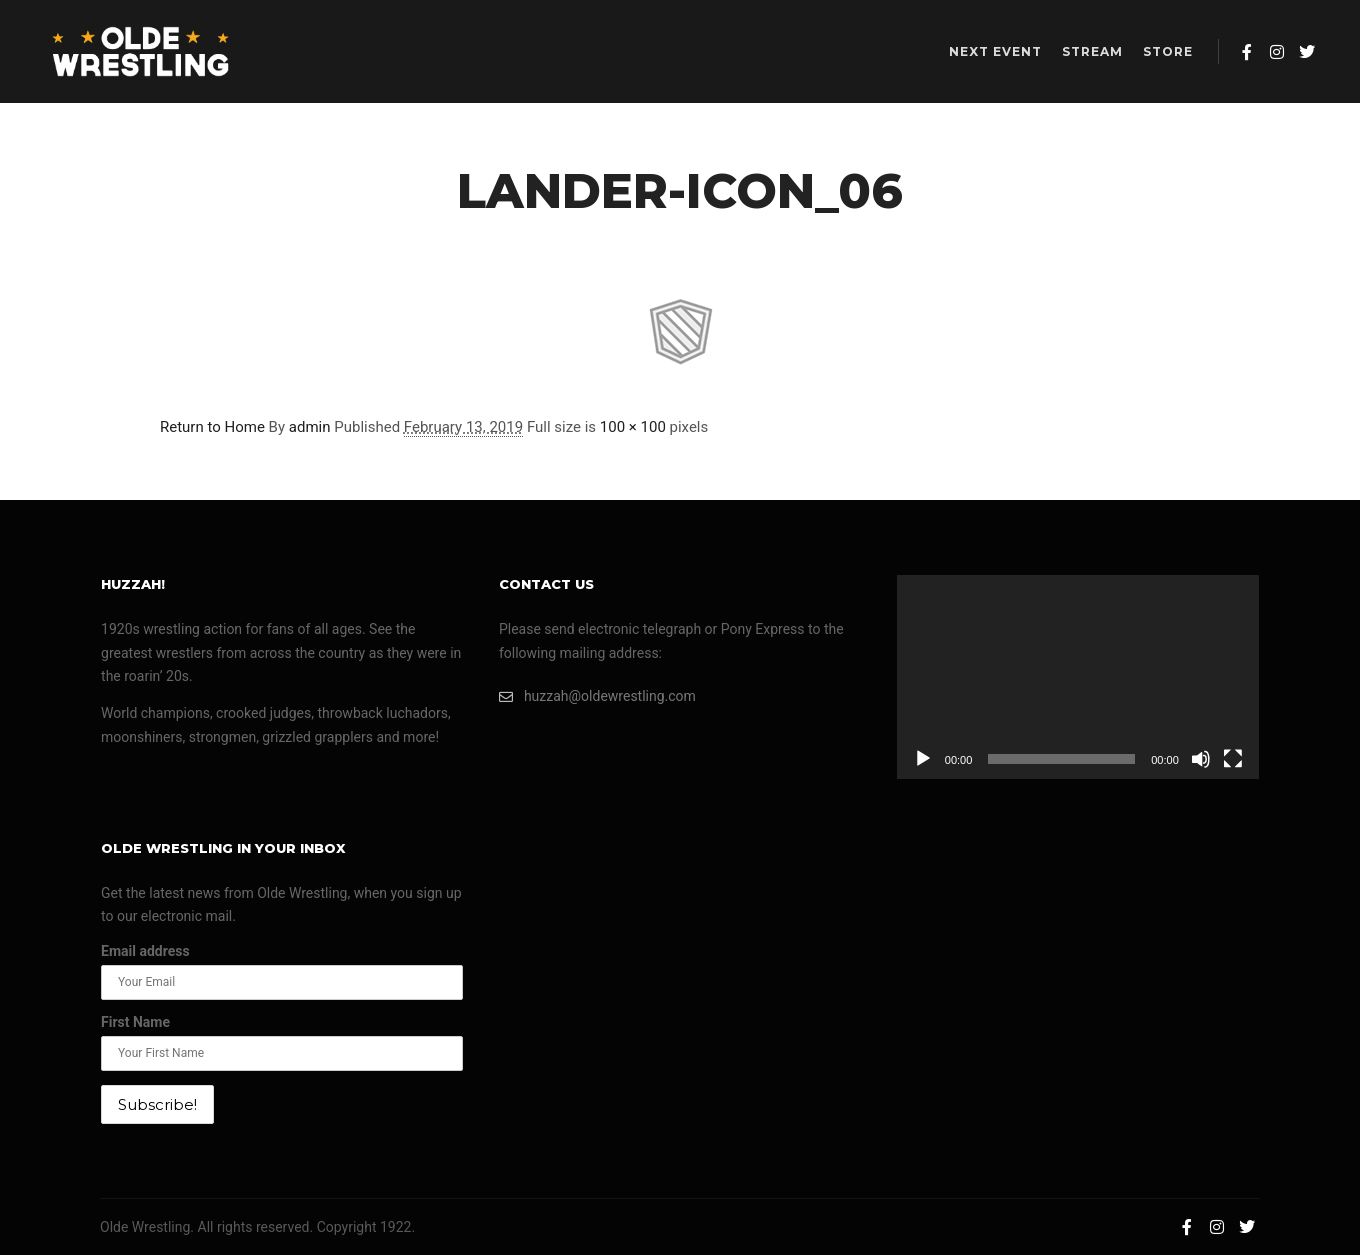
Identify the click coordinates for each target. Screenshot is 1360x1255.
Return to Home (212, 427)
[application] (1078, 677)
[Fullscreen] (1233, 759)
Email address (145, 951)
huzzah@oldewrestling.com (597, 696)
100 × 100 (633, 427)
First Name (135, 1022)
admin (310, 427)
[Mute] (1201, 759)
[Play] (923, 759)
